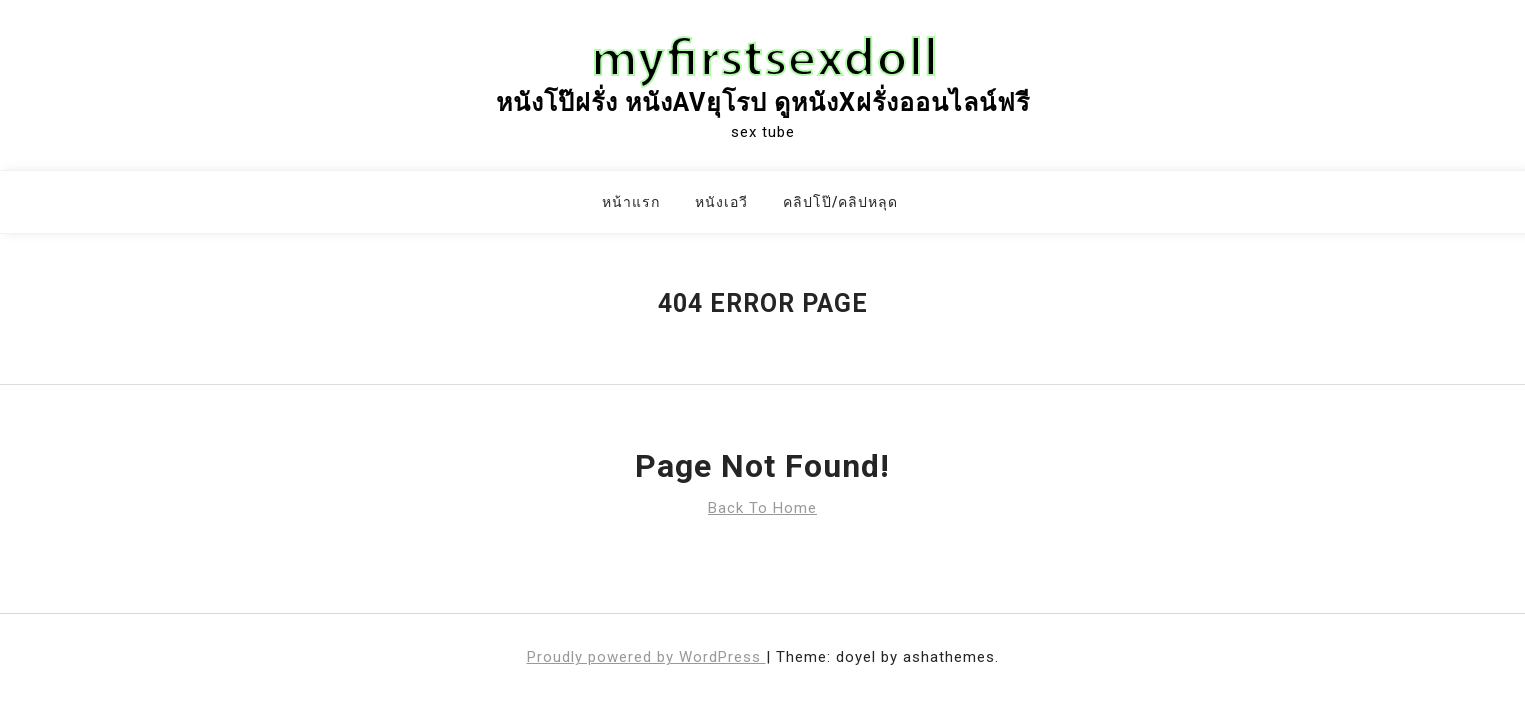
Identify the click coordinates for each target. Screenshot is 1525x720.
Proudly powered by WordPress (646, 657)
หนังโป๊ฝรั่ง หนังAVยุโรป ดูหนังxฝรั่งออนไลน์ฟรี (763, 102)
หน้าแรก (631, 202)
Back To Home (762, 508)
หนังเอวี (721, 202)
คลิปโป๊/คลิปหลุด (840, 202)
